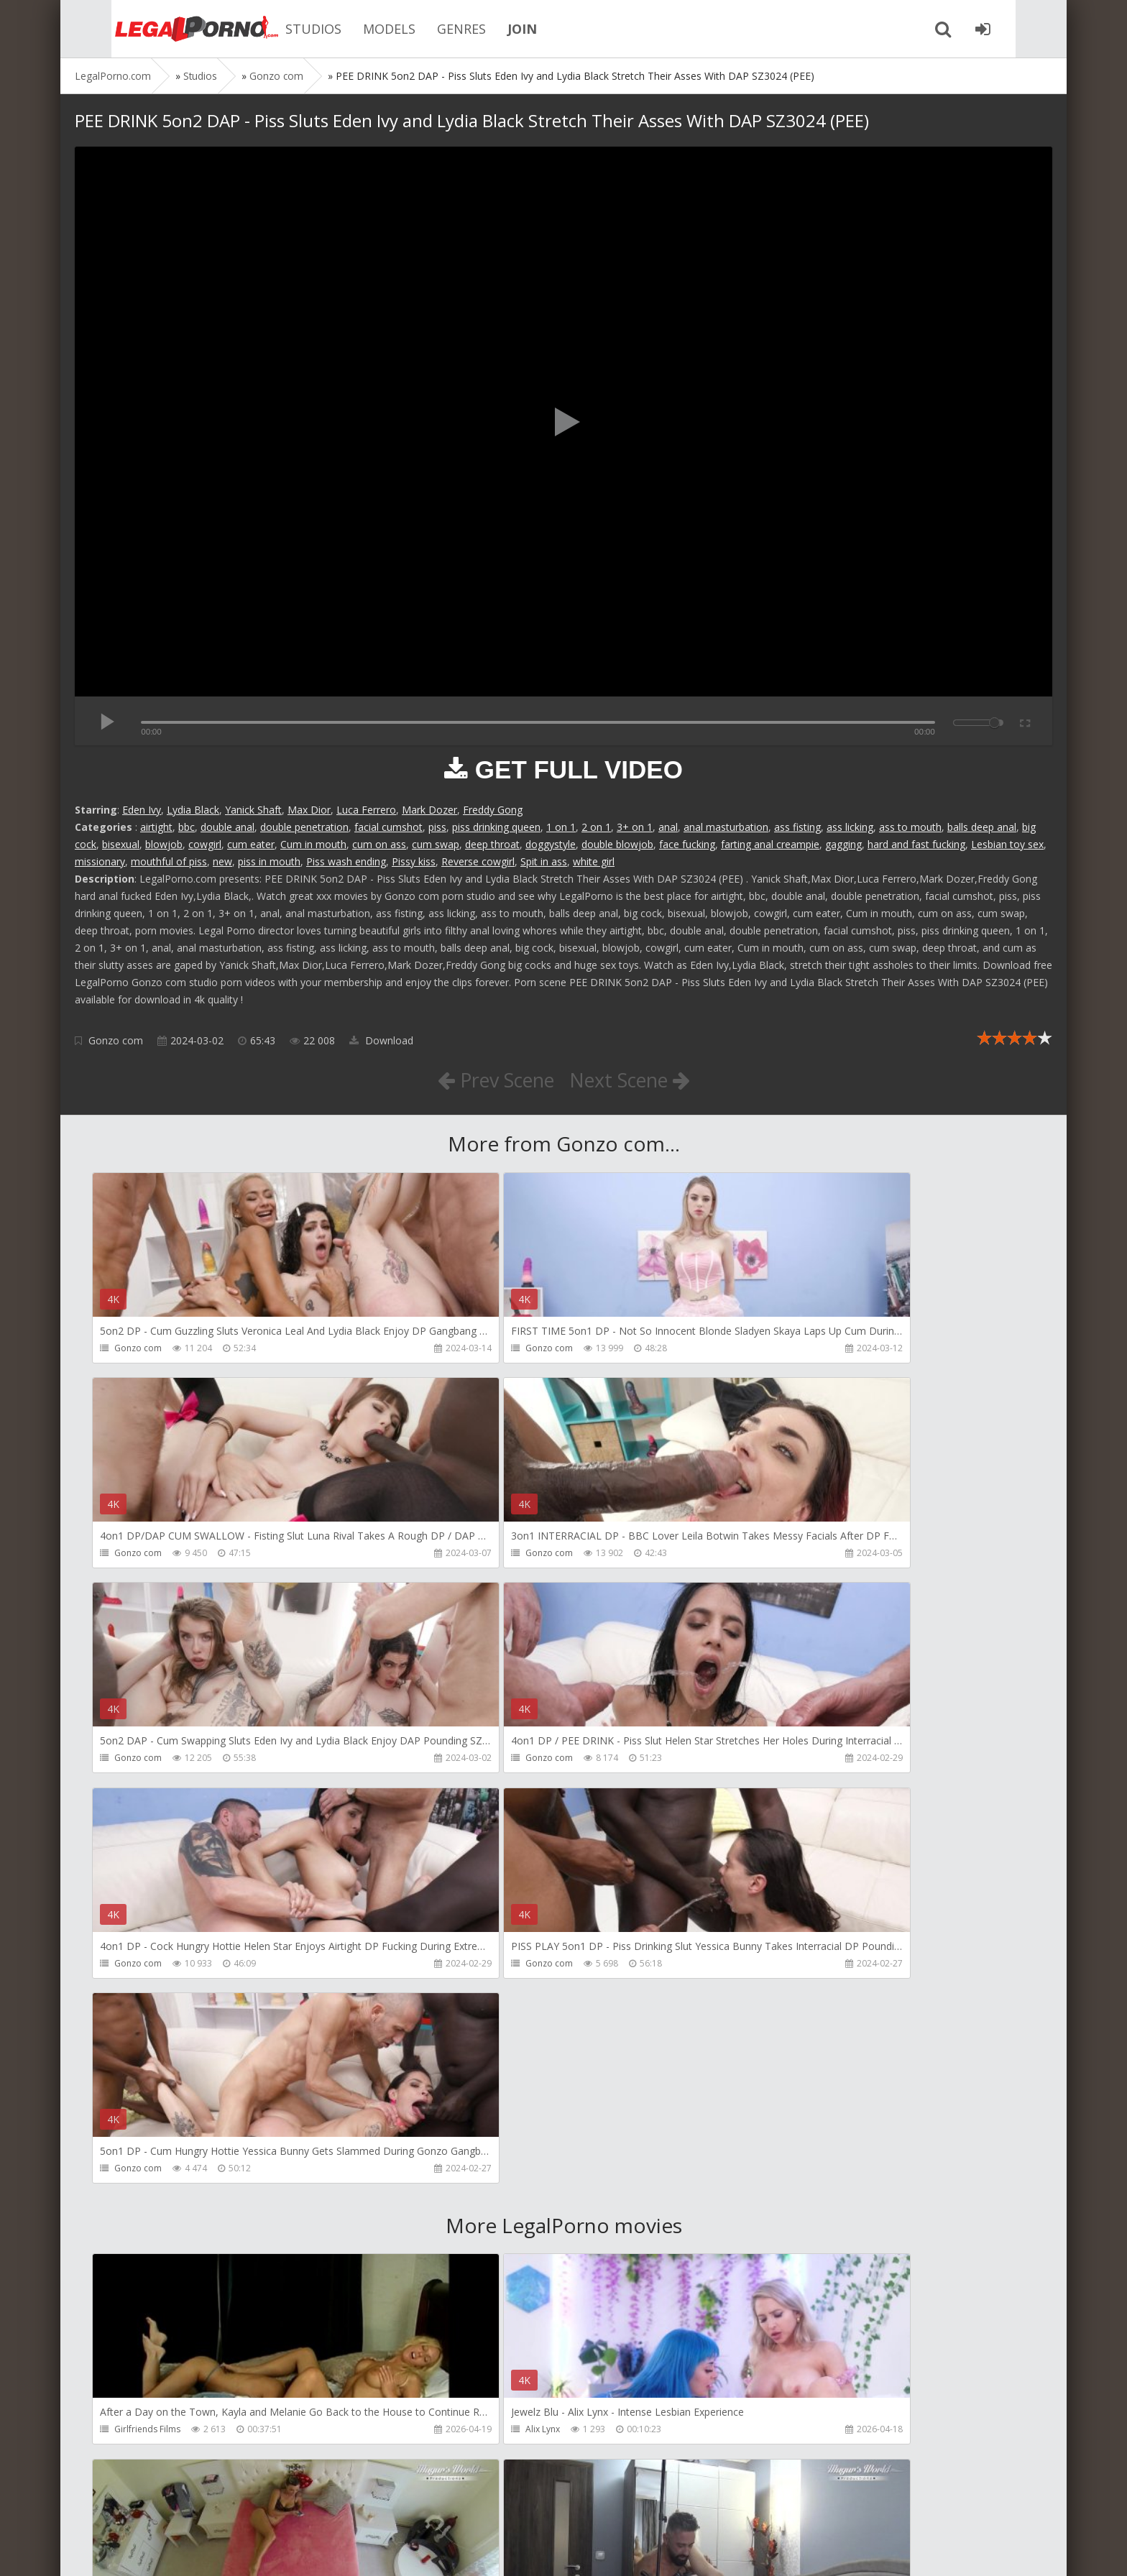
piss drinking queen (496, 827)
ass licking (850, 827)
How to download (279, 2508)
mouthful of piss (169, 861)
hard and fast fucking (916, 844)
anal (668, 827)
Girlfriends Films (148, 2023)
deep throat (492, 844)
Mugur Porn (767, 2023)
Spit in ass (543, 861)
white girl (594, 861)
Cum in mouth (313, 844)
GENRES (426, 28)
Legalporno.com (154, 29)
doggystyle (550, 844)
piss (437, 827)
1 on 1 (561, 827)
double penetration (304, 827)
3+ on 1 (635, 827)
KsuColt (759, 2229)
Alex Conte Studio (780, 2435)
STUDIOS (279, 28)
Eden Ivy (141, 809)
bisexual (120, 844)
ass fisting (797, 827)
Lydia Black (193, 809)
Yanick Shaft (253, 809)
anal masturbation (726, 827)
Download (381, 1040)
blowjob (164, 844)
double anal (227, 827)
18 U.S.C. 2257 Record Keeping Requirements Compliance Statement (532, 2550)
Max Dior (309, 809)
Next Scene (634, 1079)
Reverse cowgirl (478, 861)
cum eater (251, 844)
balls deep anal (981, 827)
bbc (186, 827)
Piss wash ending (346, 861)
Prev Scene (491, 1079)
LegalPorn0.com (180, 2550)
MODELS (354, 28)
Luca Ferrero (366, 809)
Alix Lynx (447, 2023)
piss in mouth (269, 861)
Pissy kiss (414, 861)
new (222, 861)
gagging (843, 844)
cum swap (435, 844)
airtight (156, 827)
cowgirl (204, 844)
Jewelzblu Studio (463, 2435)
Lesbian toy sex (1007, 844)
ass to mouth (910, 827)
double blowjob (617, 844)
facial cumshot (388, 827)
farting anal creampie (770, 844)
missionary (100, 861)
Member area (176, 2508)
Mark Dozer (429, 809)
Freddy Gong (493, 809)
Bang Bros (136, 2435)
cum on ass (379, 844)
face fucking (687, 844)
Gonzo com (115, 1040)
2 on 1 (596, 827)
